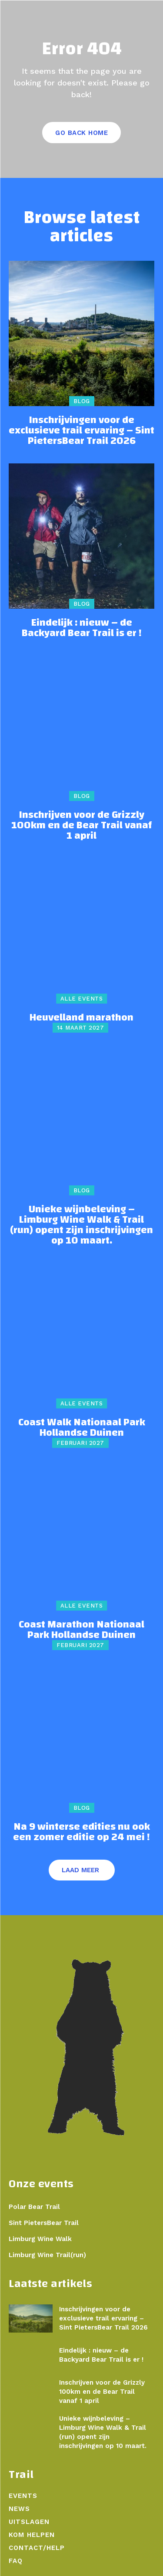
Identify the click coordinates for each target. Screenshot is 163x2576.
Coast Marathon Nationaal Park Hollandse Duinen (81, 1629)
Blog (81, 401)
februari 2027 (80, 1443)
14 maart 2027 (80, 1027)
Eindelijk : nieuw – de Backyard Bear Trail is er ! (82, 628)
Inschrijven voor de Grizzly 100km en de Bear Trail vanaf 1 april (81, 825)
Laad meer (80, 1870)
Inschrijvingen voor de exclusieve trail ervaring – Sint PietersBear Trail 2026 (81, 430)
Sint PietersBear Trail (44, 2223)
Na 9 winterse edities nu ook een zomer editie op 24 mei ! (81, 1832)
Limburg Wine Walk (40, 2239)
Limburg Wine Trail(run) (47, 2255)
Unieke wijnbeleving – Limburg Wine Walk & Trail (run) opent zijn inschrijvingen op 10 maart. (81, 1225)
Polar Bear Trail (34, 2207)
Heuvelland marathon (81, 1017)
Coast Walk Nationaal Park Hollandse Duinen (81, 1427)
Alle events (81, 998)
